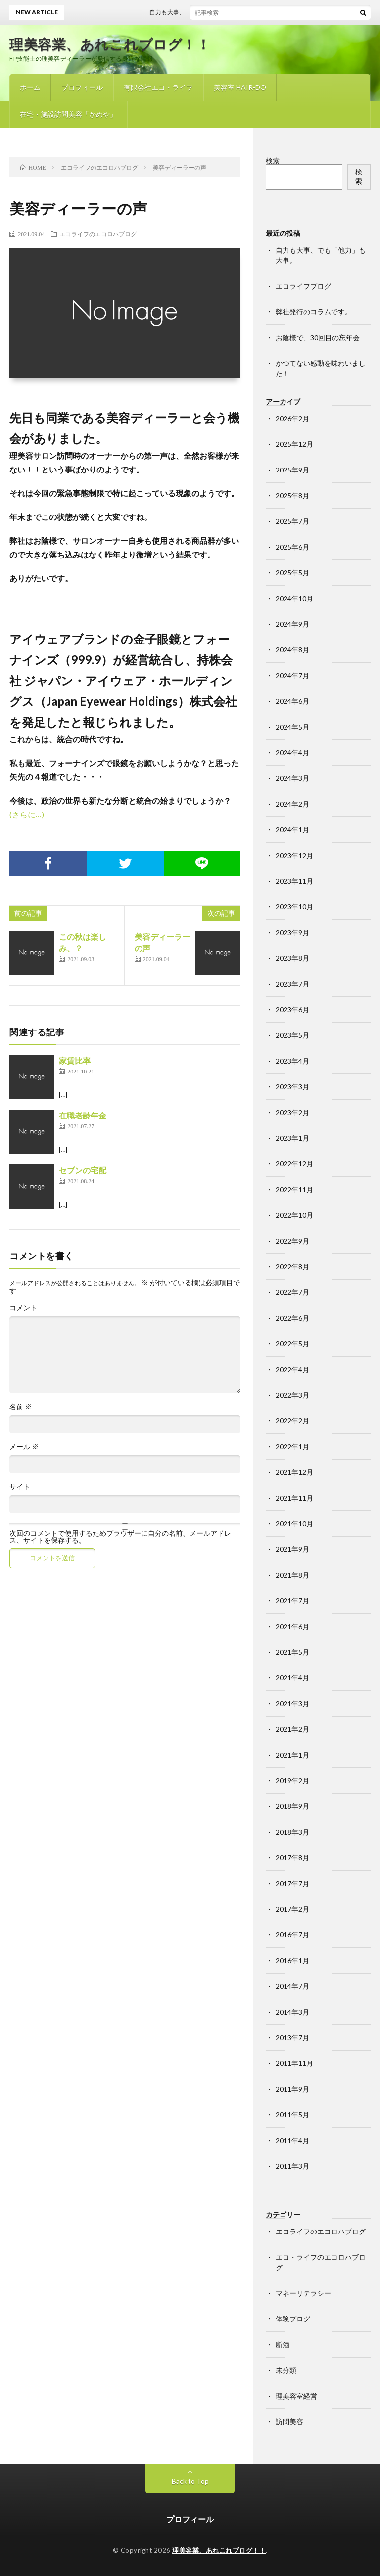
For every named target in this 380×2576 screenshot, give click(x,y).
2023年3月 (292, 1086)
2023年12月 (294, 855)
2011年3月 (292, 2166)
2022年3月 (292, 1395)
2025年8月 (292, 495)
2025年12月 (294, 444)
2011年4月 (292, 2140)
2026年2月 (292, 418)
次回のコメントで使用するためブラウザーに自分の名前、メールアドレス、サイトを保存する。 (120, 1537)
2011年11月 (294, 2063)
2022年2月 (292, 1421)
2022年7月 (292, 1292)
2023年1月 (292, 1138)
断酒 (282, 2344)
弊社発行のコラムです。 (314, 311)
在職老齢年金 (82, 1115)
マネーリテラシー (303, 2293)
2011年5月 (292, 2114)
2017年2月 (292, 1909)
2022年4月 (292, 1369)
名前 (20, 1406)
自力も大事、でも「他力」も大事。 (204, 12)
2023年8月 (292, 958)
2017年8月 (292, 1857)
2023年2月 (292, 1112)
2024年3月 (292, 778)
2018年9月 (292, 1806)
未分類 (286, 2370)
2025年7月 (292, 521)
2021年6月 (292, 1626)
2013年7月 (292, 2037)
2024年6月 (292, 701)
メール (24, 1446)
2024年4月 (292, 752)
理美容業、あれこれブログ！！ (109, 44)
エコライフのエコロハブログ (98, 234)
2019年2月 (292, 1780)
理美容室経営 (296, 2396)
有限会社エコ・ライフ (158, 87)
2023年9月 (292, 932)
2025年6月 (292, 547)
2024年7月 (292, 675)
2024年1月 (292, 829)
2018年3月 (292, 1832)
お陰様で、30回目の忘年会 (318, 337)
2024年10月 (294, 598)
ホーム (30, 87)
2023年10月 (294, 906)
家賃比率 (75, 1060)
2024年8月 (292, 649)
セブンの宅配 (82, 1170)
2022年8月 (292, 1266)
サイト (19, 1486)
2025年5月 (292, 572)
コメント (23, 1307)
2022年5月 (292, 1343)
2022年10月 (294, 1215)
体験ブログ (293, 2319)
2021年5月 (292, 1652)
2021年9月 (292, 1549)
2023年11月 (294, 881)
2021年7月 (292, 1600)
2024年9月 (292, 624)
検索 (273, 160)
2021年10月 (294, 1523)
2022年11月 (294, 1189)
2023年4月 (292, 1061)
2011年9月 (292, 2089)
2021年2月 (292, 1729)
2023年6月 (292, 1009)
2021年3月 (292, 1703)
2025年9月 (292, 470)
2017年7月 (292, 1883)
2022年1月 (292, 1446)
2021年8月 (292, 1575)
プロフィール (82, 87)
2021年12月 (294, 1472)
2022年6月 (292, 1318)
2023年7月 (292, 984)
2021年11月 (294, 1498)
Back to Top (190, 2481)
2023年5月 (292, 1035)
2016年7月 (292, 1935)
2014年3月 (292, 2012)
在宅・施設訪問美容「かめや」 (68, 114)
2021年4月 (292, 1678)
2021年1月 (292, 1755)
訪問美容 (289, 2421)
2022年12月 (294, 1163)
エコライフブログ (303, 286)
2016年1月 (292, 1960)
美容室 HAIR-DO (240, 87)
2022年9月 (292, 1241)
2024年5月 (292, 727)
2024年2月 (292, 804)
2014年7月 (292, 1986)
